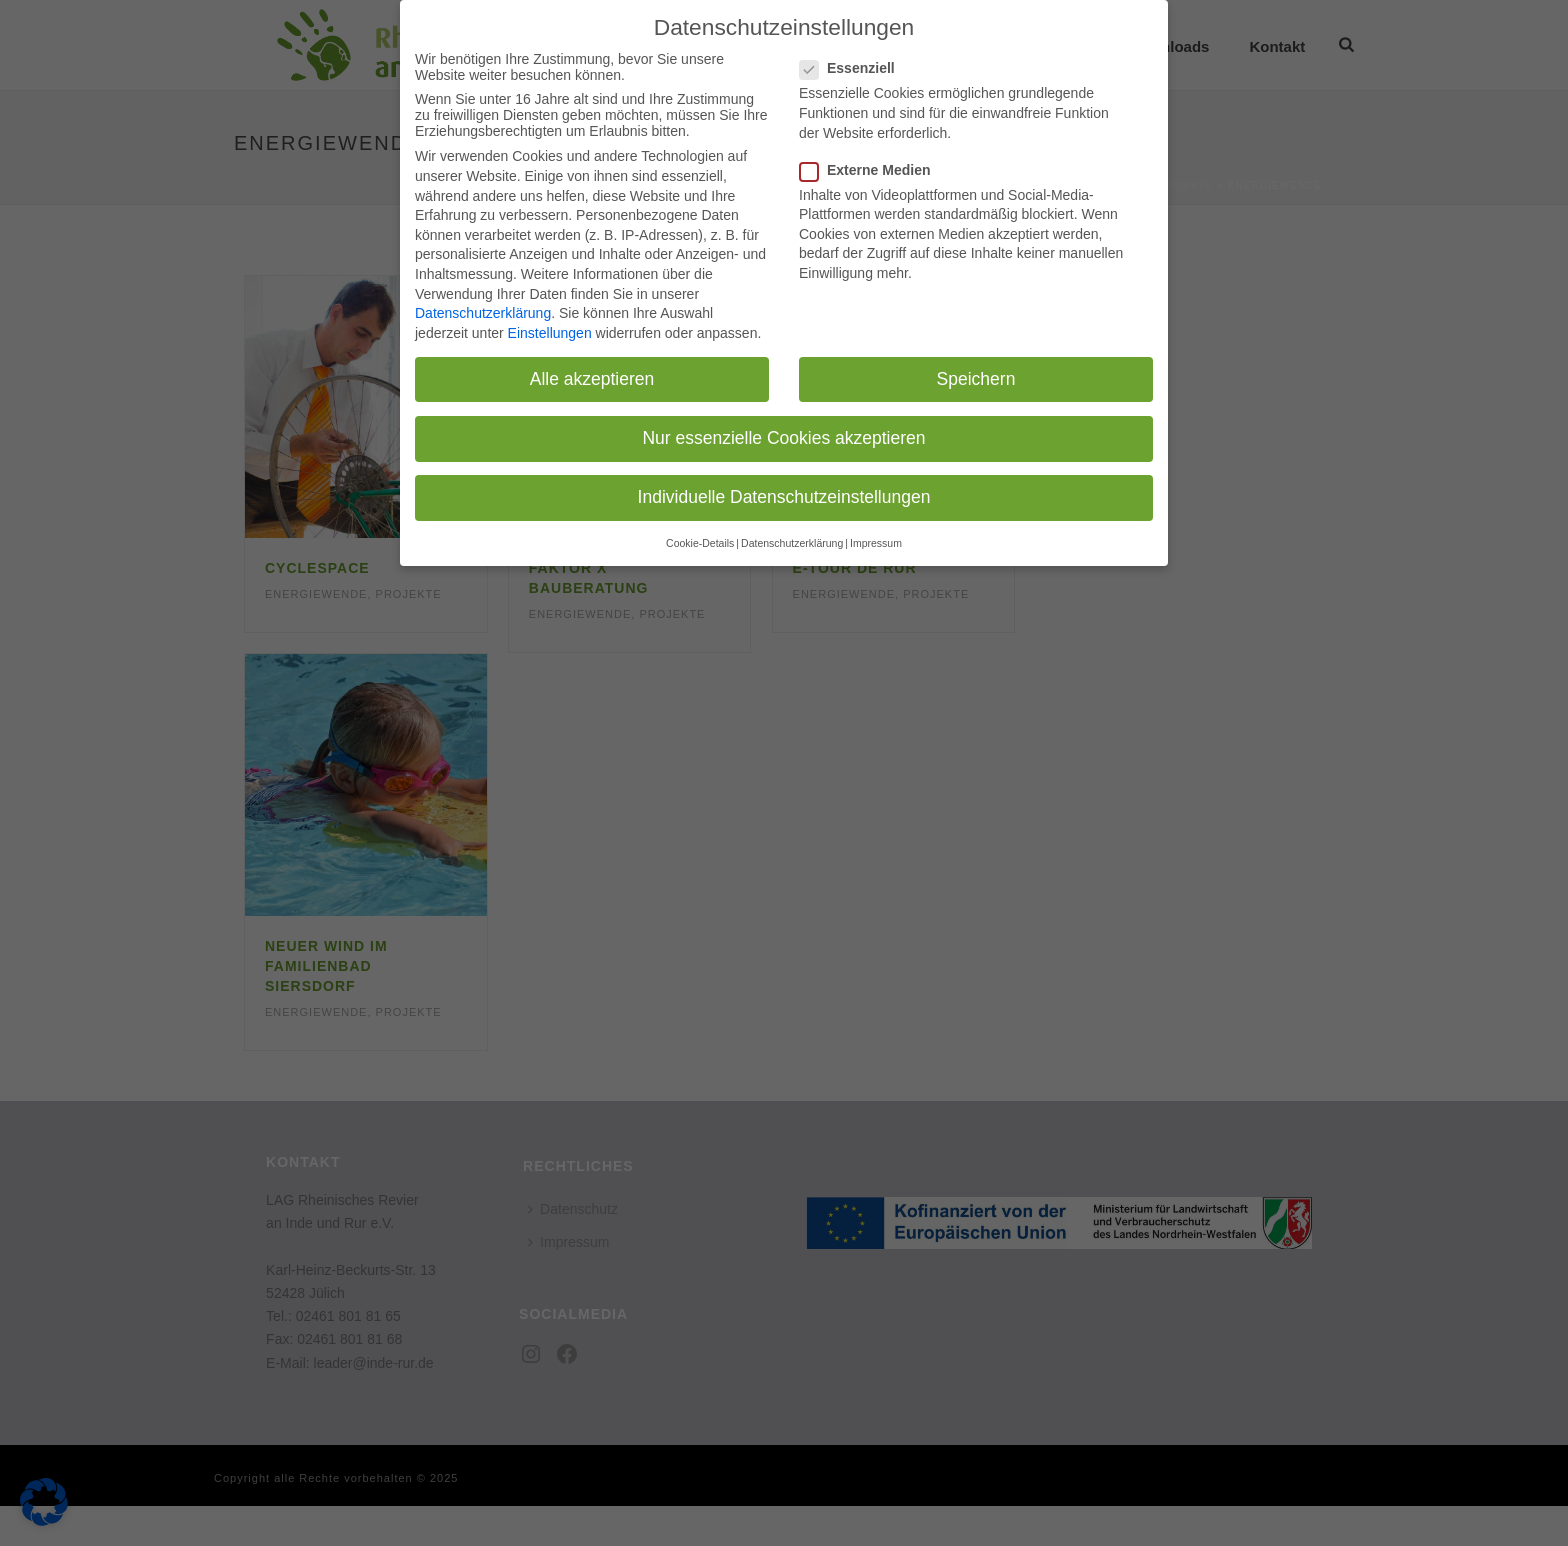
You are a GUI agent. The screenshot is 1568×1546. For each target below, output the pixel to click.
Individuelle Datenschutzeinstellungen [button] (784, 493)
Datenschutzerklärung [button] (792, 539)
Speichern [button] (976, 374)
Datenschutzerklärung (483, 309)
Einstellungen (550, 328)
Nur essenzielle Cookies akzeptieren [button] (783, 433)
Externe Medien (871, 165)
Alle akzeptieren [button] (592, 374)
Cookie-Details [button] (700, 539)
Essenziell (853, 64)
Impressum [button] (876, 539)
